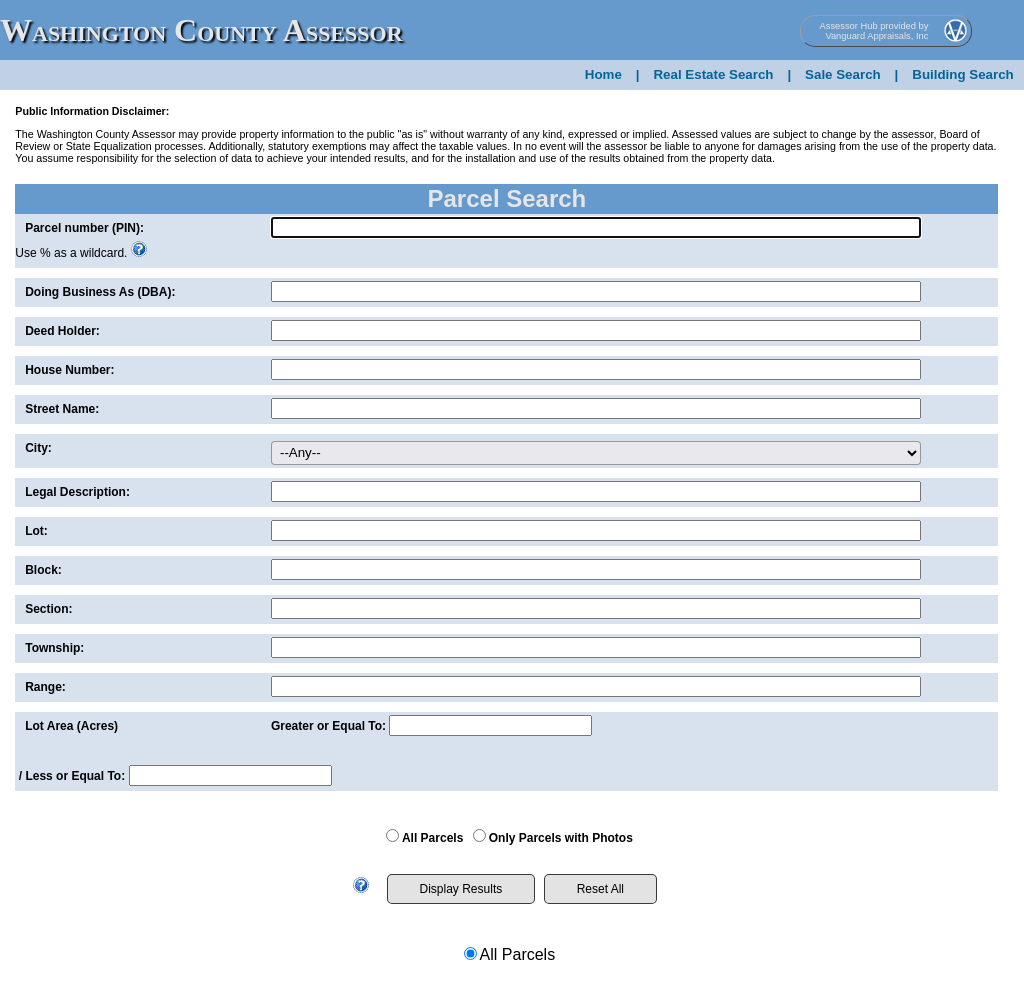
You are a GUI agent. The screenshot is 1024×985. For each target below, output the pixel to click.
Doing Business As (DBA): (100, 292)
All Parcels (432, 838)
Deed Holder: (62, 331)
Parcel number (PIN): (84, 228)
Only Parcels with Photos (561, 838)
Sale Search (843, 74)
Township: (54, 648)
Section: (48, 609)
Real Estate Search (713, 74)
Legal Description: (77, 492)
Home (603, 74)
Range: (45, 687)
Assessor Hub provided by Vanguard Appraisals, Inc (874, 31)
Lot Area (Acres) (71, 726)
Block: (43, 570)
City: (38, 448)
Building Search (962, 74)
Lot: (36, 531)
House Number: (69, 370)
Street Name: (62, 409)
